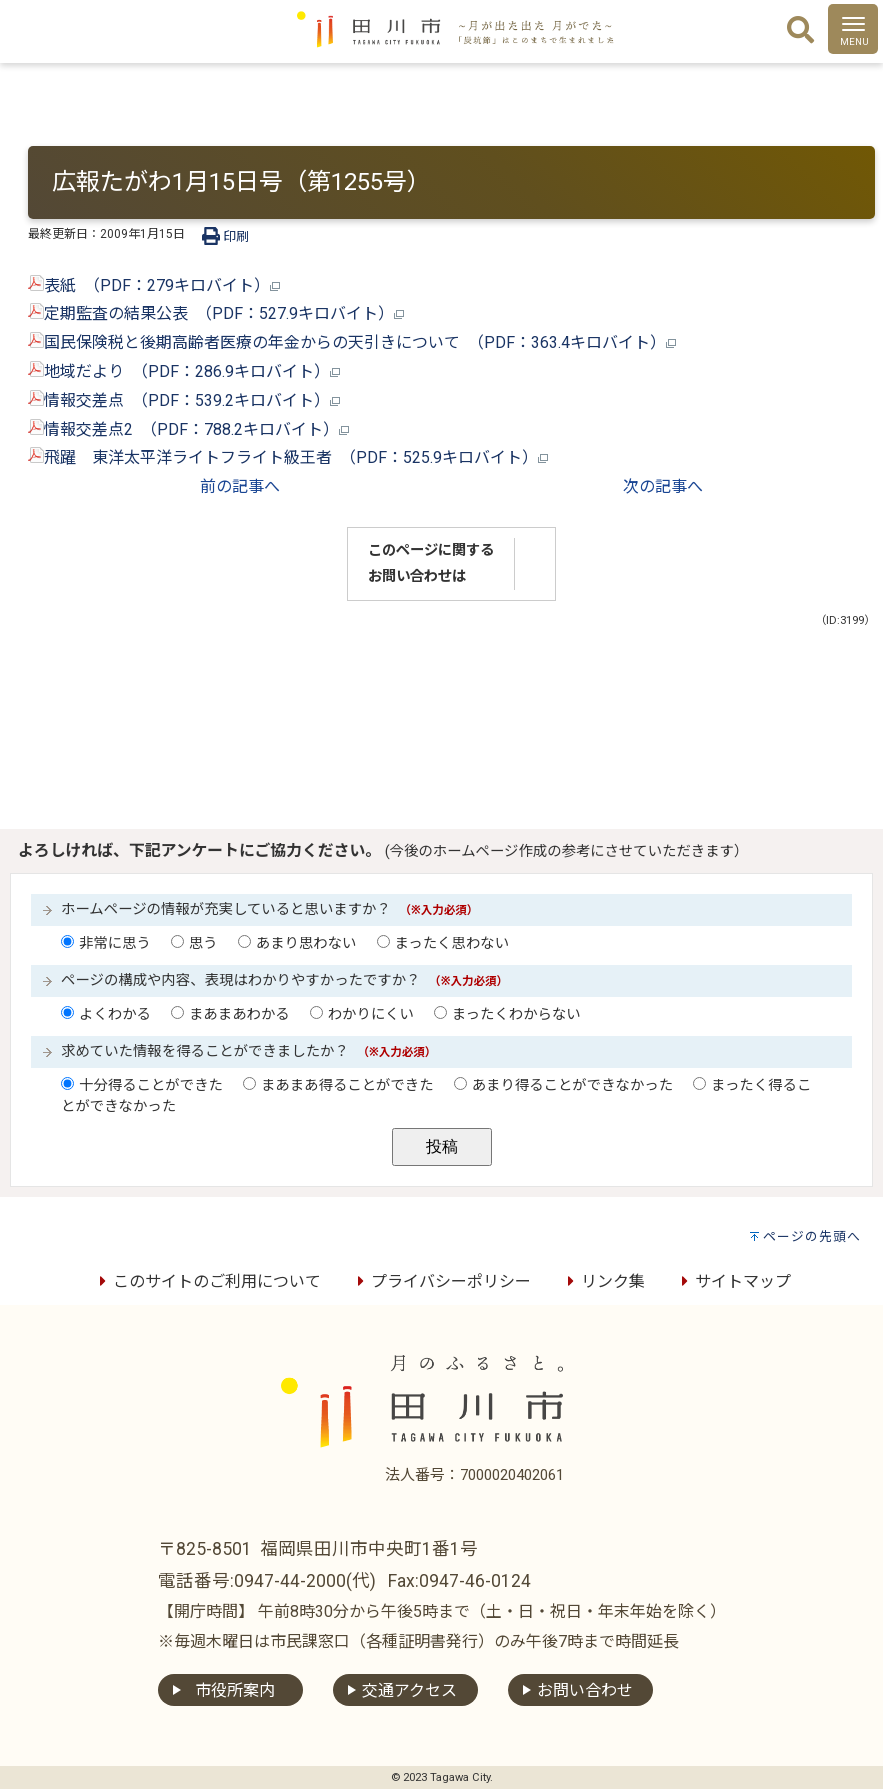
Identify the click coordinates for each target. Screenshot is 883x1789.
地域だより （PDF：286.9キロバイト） (184, 371)
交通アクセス (409, 1690)
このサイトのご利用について (207, 1281)
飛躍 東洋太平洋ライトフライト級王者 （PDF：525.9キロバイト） (288, 457)
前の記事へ (240, 486)
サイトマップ (733, 1281)
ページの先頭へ (812, 1236)
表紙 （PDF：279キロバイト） (154, 285)
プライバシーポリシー (441, 1281)
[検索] (800, 31)
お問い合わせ (585, 1690)
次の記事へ (663, 486)
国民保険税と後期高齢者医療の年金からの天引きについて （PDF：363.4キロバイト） (352, 342)
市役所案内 (235, 1690)
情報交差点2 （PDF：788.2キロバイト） (188, 429)
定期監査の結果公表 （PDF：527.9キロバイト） (216, 313)
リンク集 (603, 1281)
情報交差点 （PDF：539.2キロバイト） (184, 400)
